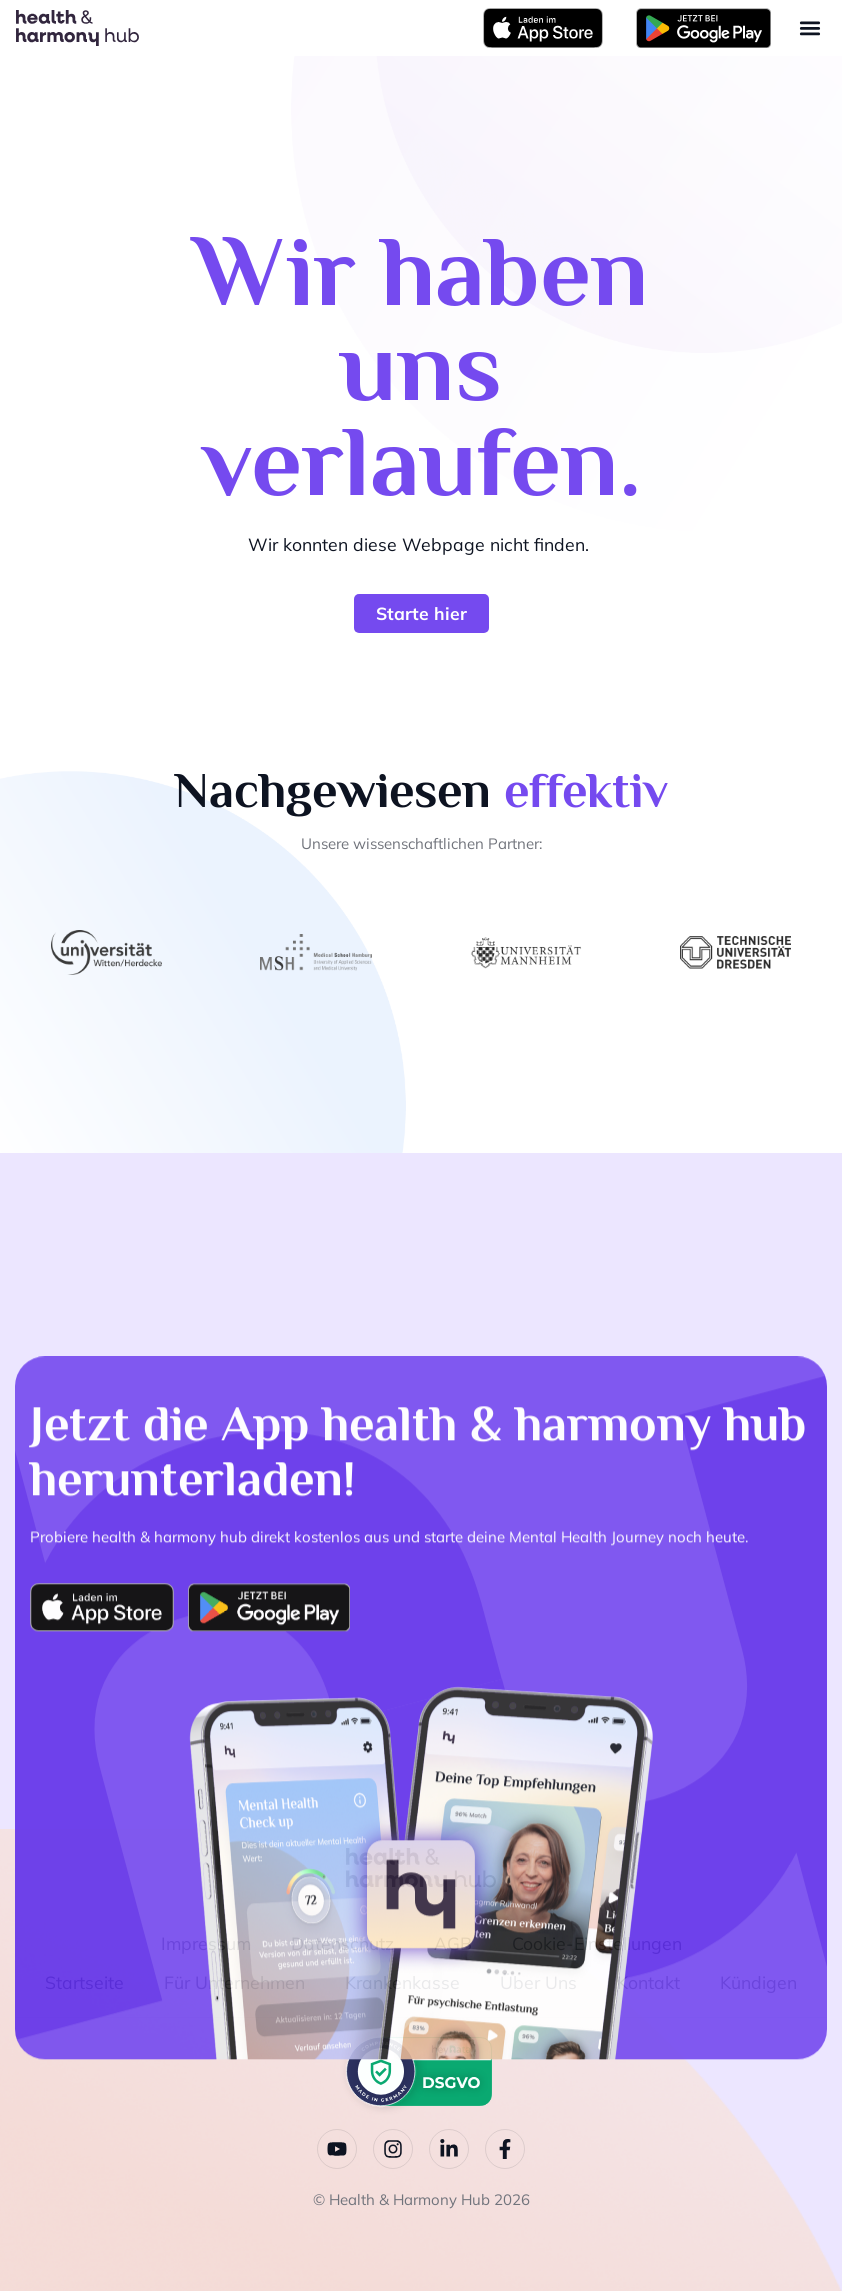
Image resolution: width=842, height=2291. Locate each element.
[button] (809, 28)
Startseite (84, 1981)
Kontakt (648, 1981)
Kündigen (758, 1981)
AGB (453, 1943)
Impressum (206, 1943)
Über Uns (538, 1981)
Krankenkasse (402, 1981)
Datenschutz (342, 1943)
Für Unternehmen (234, 1981)
